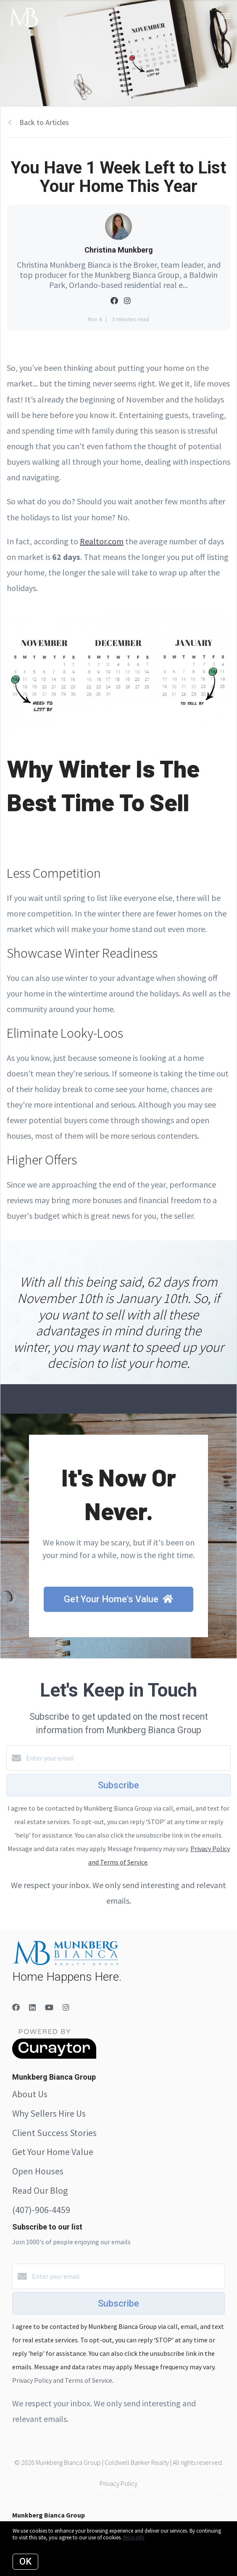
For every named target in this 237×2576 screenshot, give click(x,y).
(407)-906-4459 (41, 2210)
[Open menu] (225, 16)
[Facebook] (16, 2007)
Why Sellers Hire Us (49, 2113)
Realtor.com (102, 541)
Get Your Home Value (52, 2152)
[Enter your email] (127, 1758)
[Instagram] (66, 2007)
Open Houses (37, 2171)
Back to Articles (44, 122)
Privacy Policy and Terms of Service (62, 2380)
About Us (29, 2094)
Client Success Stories (54, 2133)
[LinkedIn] (32, 2007)
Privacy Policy (118, 2483)
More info (134, 2537)
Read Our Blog (40, 2190)
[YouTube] (49, 2007)
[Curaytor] (54, 2056)
